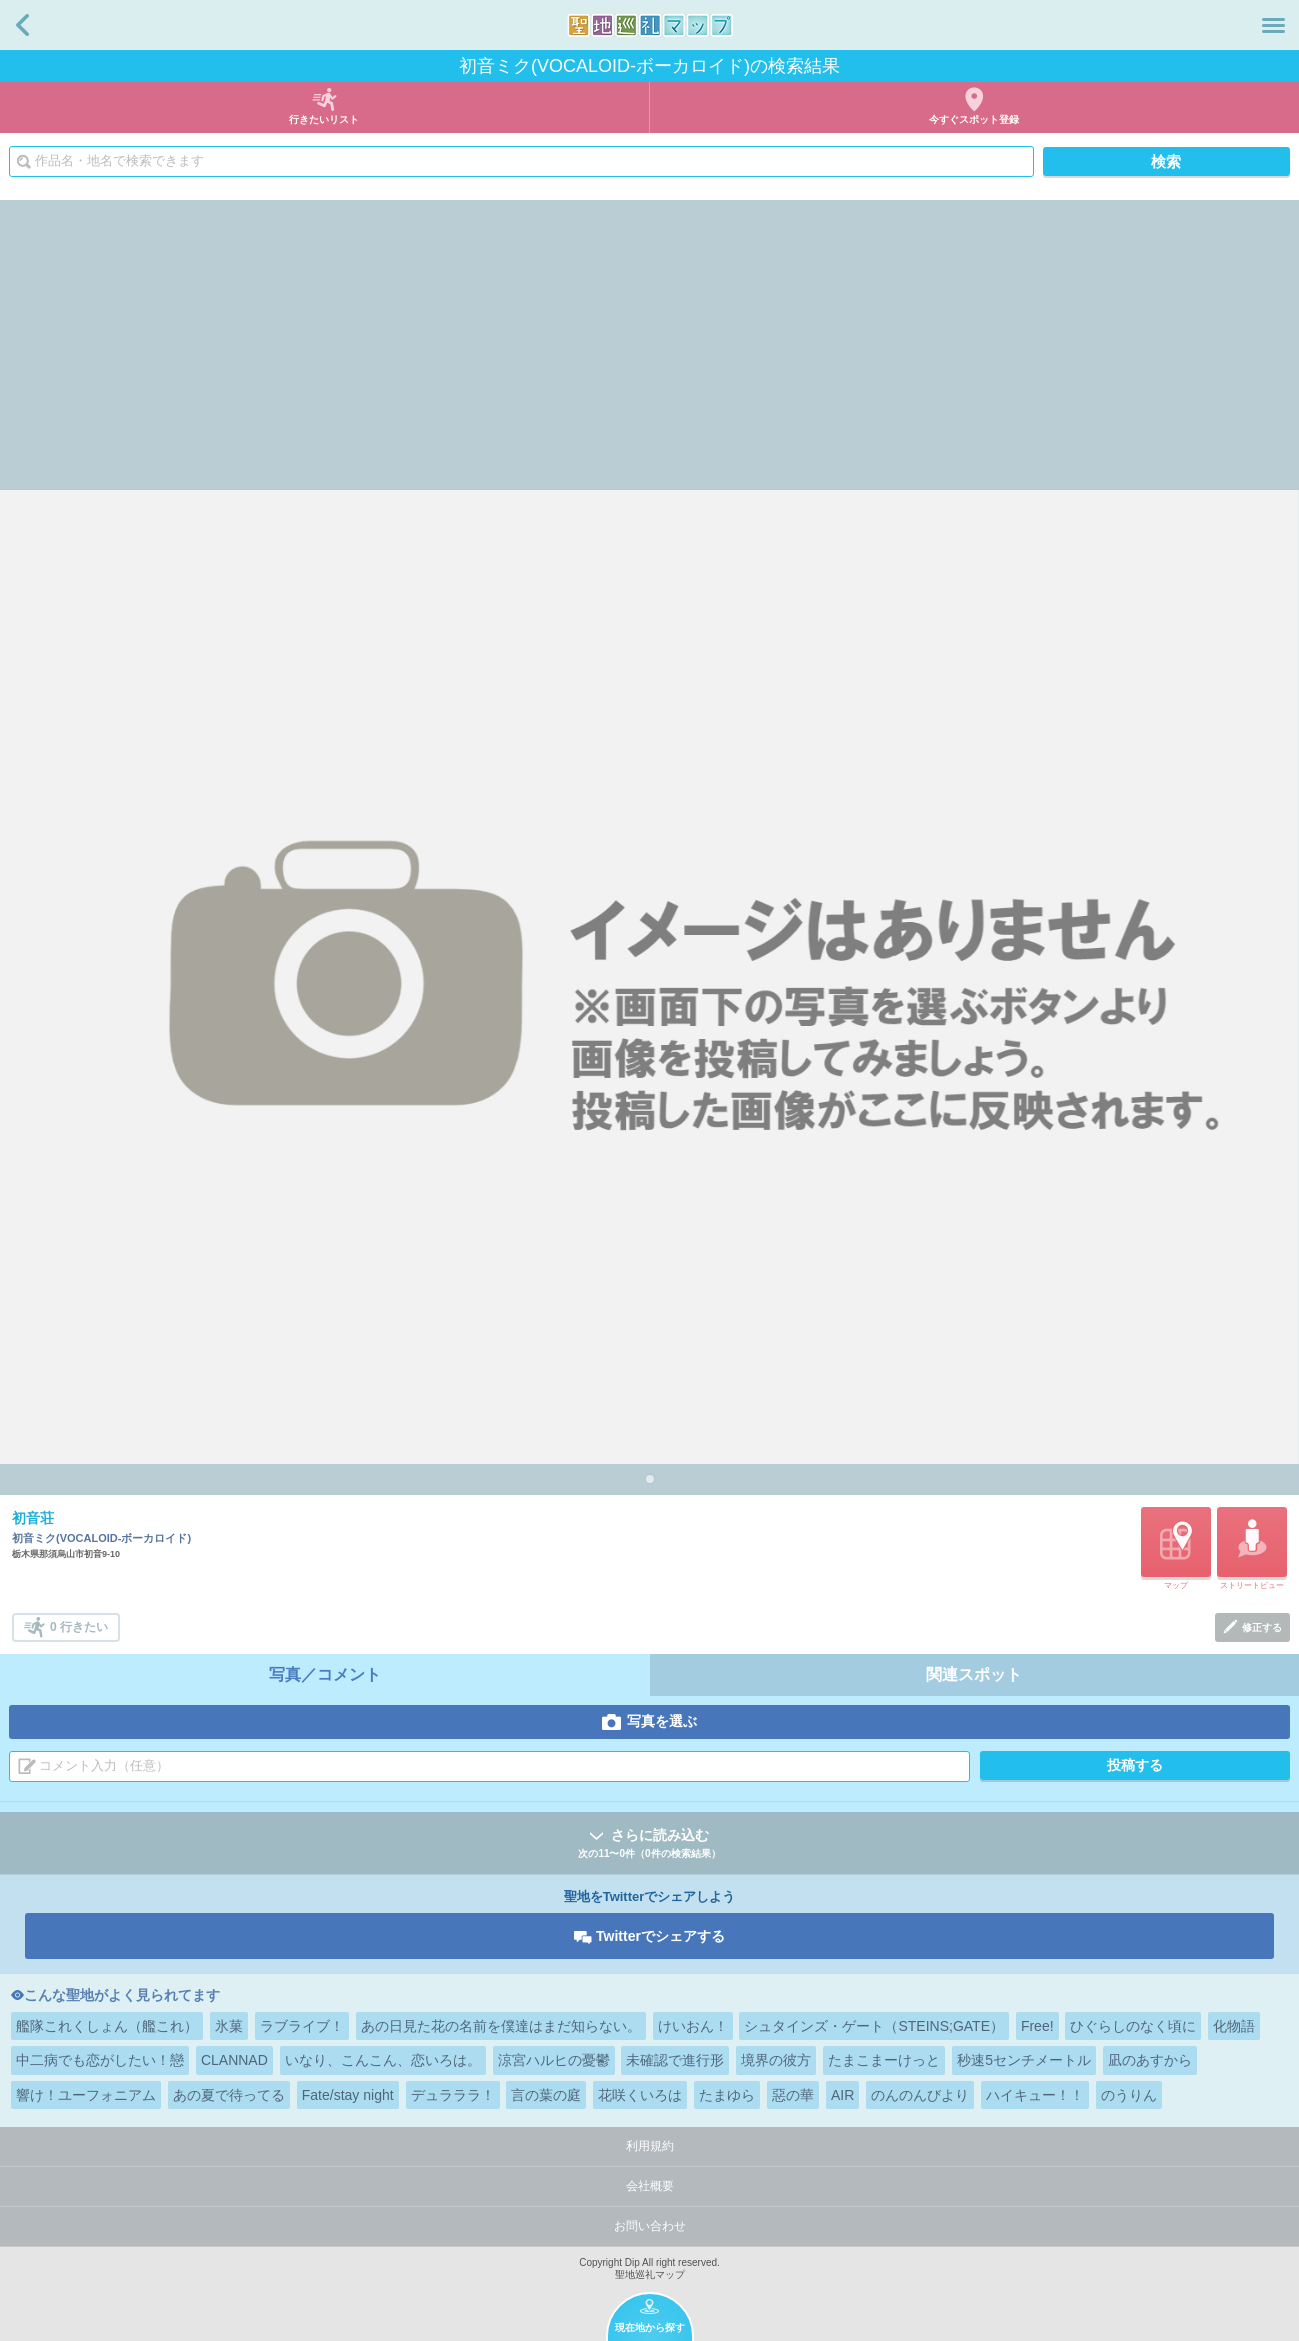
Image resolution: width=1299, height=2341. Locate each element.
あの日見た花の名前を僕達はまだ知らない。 (501, 2026)
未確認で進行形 (675, 2060)
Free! (1037, 2026)
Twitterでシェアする (660, 1936)
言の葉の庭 (546, 2095)
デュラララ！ (453, 2095)
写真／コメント (325, 1674)
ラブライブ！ (302, 2026)
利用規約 (650, 2146)
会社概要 (650, 2186)
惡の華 (793, 2095)
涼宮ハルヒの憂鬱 (554, 2060)
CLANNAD (234, 2060)
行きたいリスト (324, 119)
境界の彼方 (776, 2060)
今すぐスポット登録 (974, 119)
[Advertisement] (650, 340)
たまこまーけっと (884, 2060)
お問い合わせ (650, 2226)
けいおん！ (693, 2026)
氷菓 (229, 2026)
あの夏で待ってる (229, 2095)
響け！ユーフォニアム (86, 2095)
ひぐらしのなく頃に (1133, 2026)
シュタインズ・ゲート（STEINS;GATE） (874, 2026)
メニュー (1273, 25)
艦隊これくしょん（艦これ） (107, 2026)
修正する (1262, 1627)
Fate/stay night (348, 2095)
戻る (22, 25)
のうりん (1129, 2095)
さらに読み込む (649, 1844)
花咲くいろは (640, 2095)
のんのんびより (920, 2095)
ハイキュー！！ (1035, 2095)
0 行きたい (79, 1627)
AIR (842, 2095)
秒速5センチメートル (1024, 2060)
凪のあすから (1150, 2060)
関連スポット (974, 1674)
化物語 (1234, 2026)
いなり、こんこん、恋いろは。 (383, 2060)
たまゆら (727, 2095)
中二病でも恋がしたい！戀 (100, 2060)
